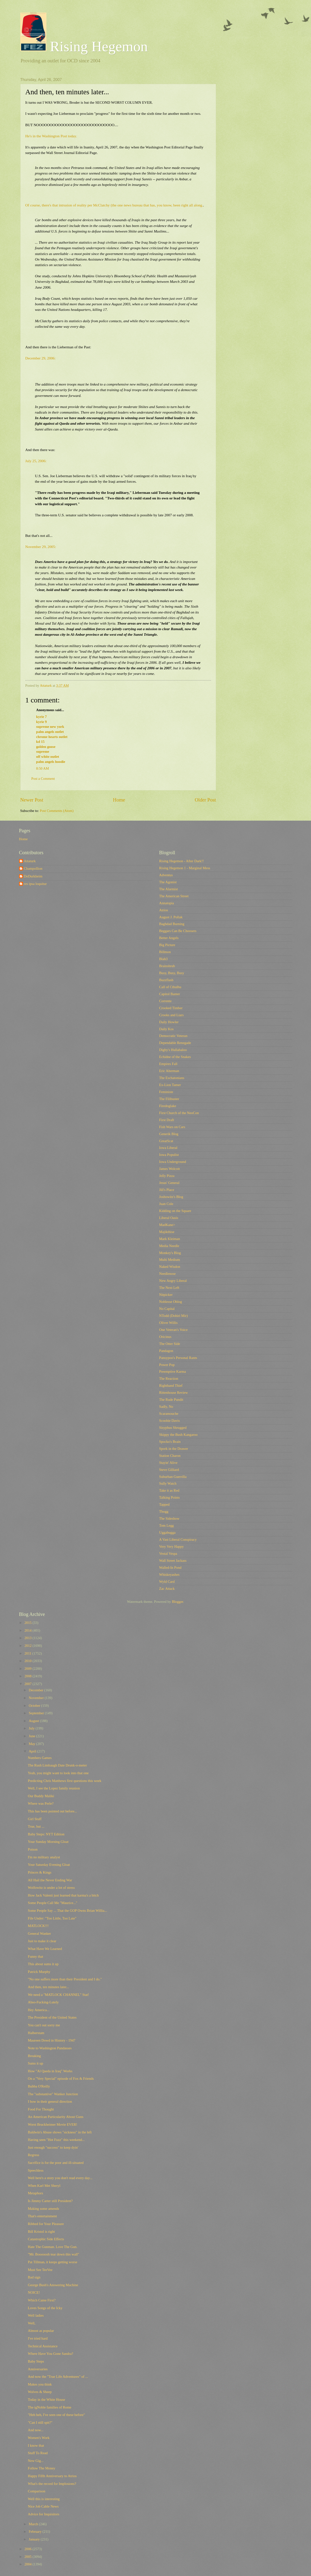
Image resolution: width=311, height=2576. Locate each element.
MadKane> (167, 1225)
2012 (28, 1646)
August (34, 1721)
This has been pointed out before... (52, 1811)
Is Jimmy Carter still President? (50, 2201)
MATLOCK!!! (38, 1926)
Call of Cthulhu (170, 987)
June (32, 1736)
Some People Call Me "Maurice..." (52, 1903)
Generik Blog (169, 1134)
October (35, 1706)
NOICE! (34, 2292)
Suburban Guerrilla (173, 1477)
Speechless (35, 2170)
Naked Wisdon (169, 1267)
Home (119, 800)
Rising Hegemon (84, 46)
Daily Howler (169, 1022)
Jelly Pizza (166, 1176)
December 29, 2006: (40, 358)
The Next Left (169, 1288)
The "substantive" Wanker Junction (53, 2094)
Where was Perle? (40, 1803)
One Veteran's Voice (173, 1330)
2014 (28, 1630)
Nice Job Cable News (43, 2506)
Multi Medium (169, 1260)
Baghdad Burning (171, 924)
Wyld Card (167, 1582)
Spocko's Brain (170, 1442)
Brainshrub (167, 966)
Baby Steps (36, 2361)
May (32, 1744)
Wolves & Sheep (40, 2392)
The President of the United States (52, 2017)
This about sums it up (43, 1964)
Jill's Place (166, 1190)
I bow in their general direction (50, 2101)
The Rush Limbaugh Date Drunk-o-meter (57, 1765)
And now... (35, 2430)
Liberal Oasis (168, 1218)
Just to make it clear (42, 1941)
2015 (28, 1623)
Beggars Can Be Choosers (177, 931)
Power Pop (167, 1365)
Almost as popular (41, 2331)
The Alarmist (168, 889)
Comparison (36, 2491)
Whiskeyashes (169, 1574)
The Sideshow (169, 1518)
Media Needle (169, 1246)
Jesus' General (169, 1183)
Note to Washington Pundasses (50, 2048)
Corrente (165, 1001)
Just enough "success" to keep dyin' (53, 2147)
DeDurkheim (33, 876)
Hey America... (38, 2010)
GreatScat (166, 1141)
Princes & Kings (39, 1872)
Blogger (177, 1602)
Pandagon (166, 1351)
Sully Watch (168, 1483)
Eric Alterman (169, 1071)
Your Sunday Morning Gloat (48, 1842)
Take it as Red (169, 1490)
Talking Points (169, 1497)
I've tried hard (38, 2338)
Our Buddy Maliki (41, 1796)
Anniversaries (38, 2369)
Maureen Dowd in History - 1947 (51, 2040)
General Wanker (39, 1933)
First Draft (166, 1120)
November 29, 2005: (40, 547)
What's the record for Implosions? (52, 2484)
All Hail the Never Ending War (50, 1880)
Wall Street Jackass (173, 1560)
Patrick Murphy (39, 1972)
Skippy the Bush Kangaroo (178, 1435)
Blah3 (163, 959)
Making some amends (43, 2209)
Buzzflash (166, 980)
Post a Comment (43, 779)
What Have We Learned (45, 1949)
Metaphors (35, 2193)
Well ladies (35, 2315)
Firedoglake (167, 1106)
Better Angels (169, 938)
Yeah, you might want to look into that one (58, 1773)
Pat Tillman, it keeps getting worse (52, 2262)
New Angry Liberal (173, 1281)
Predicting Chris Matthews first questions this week (64, 1781)
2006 (28, 2549)
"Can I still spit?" (40, 2422)
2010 (28, 1661)
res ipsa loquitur (35, 884)
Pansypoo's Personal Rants (178, 1358)
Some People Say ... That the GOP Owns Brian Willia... (67, 1910)
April (33, 1751)
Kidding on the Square (175, 1211)
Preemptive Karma (172, 1371)
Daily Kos (166, 1029)
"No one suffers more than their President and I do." (65, 1979)
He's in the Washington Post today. (51, 136)
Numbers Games (40, 1758)
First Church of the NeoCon (179, 1113)
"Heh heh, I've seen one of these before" (56, 2415)
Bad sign (34, 2277)
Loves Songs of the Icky (45, 2308)
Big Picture (167, 945)
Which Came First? (41, 2300)
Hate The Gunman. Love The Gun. (52, 2247)
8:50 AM (42, 768)
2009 (28, 1669)
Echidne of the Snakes (175, 1057)
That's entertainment (42, 2216)
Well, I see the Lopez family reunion (54, 1788)
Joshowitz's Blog (171, 1197)
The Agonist (168, 882)
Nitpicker (166, 1295)
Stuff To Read (38, 2453)
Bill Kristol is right (41, 2231)
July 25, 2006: (36, 461)
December (36, 1690)
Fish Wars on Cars (172, 1127)
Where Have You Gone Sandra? (50, 2354)
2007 (28, 1684)
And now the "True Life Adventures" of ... (58, 2377)
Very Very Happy (171, 1546)
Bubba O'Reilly (39, 2086)
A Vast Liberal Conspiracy (178, 1539)
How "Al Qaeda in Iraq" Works (50, 2071)
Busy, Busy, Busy (171, 973)
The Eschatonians (171, 1078)
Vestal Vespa (168, 1553)
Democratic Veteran (173, 1036)
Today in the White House (46, 2399)
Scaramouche (168, 1414)
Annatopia (166, 903)
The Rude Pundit (171, 1399)
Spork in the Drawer (173, 1449)
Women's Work (39, 2438)
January (35, 2539)
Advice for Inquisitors (43, 2514)
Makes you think (40, 2384)
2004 (28, 2564)
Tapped (164, 1504)
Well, (31, 2323)
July (32, 1728)
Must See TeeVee (40, 2270)
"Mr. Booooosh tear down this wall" (53, 2254)
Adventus (166, 875)
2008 (28, 1676)
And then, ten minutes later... (48, 1987)
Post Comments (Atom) (56, 811)
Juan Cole (166, 1204)
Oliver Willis (168, 1323)
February (36, 2531)
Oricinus (165, 1337)
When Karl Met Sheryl (44, 2186)
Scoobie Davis (169, 1421)
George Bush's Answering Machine (53, 2285)
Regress (33, 2155)
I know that (36, 2445)
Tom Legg (166, 1525)
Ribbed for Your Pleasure (46, 2224)
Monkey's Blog (170, 1253)
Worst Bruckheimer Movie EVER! (52, 2124)
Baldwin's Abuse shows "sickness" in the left (60, 2132)
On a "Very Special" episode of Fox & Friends (61, 2078)
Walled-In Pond (170, 1567)
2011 (28, 1653)
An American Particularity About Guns (55, 2117)
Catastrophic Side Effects (46, 2239)
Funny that (35, 1956)
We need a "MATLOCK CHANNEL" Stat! (58, 1995)
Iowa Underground (172, 1162)
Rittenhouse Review (173, 1392)
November (37, 1698)
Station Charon (170, 1456)
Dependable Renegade (175, 1043)
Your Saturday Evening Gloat (49, 1865)
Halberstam (36, 2033)
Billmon (165, 952)
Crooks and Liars (171, 1015)
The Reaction (168, 1378)
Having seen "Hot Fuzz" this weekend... (56, 2140)
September (37, 1713)
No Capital (167, 1309)
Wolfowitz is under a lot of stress (51, 1888)
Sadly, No (166, 1406)
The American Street (174, 896)
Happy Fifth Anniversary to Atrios (52, 2476)
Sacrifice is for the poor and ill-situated (56, 2163)
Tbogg (163, 1511)
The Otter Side (169, 1344)
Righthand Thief (171, 1385)
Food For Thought (41, 2109)
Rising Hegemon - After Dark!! (181, 861)
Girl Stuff (35, 1819)
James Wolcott (169, 1169)
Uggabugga (167, 1532)
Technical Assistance (43, 2346)
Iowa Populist (169, 1155)
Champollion (33, 868)
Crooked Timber (171, 1008)
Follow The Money (41, 2468)
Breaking (34, 2056)
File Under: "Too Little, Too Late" (52, 1918)
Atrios (163, 910)
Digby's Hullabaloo (173, 1050)
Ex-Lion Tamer (170, 1085)
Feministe (166, 1092)
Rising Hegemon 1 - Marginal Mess (184, 868)
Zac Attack (167, 1589)
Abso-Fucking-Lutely (43, 2002)
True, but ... (36, 1826)
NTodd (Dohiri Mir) (173, 1316)
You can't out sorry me (44, 2025)
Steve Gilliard (169, 1470)
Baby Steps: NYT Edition (46, 1834)
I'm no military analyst (44, 1857)
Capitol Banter (169, 994)
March (34, 2524)
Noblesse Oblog (170, 1302)
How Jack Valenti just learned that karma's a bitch (63, 1895)
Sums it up (35, 2063)
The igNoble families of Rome (49, 2407)
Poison (32, 1849)
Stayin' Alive (168, 1463)
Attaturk (30, 861)
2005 (28, 2557)
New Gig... (35, 2461)
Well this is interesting (44, 2499)
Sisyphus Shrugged (173, 1428)
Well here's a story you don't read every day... (60, 2178)
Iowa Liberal (168, 1148)
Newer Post (31, 800)
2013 (28, 1638)
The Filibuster (169, 1099)
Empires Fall (168, 1064)
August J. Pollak (171, 917)
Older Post (205, 800)
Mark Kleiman (169, 1239)
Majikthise (166, 1232)
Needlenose (167, 1274)
